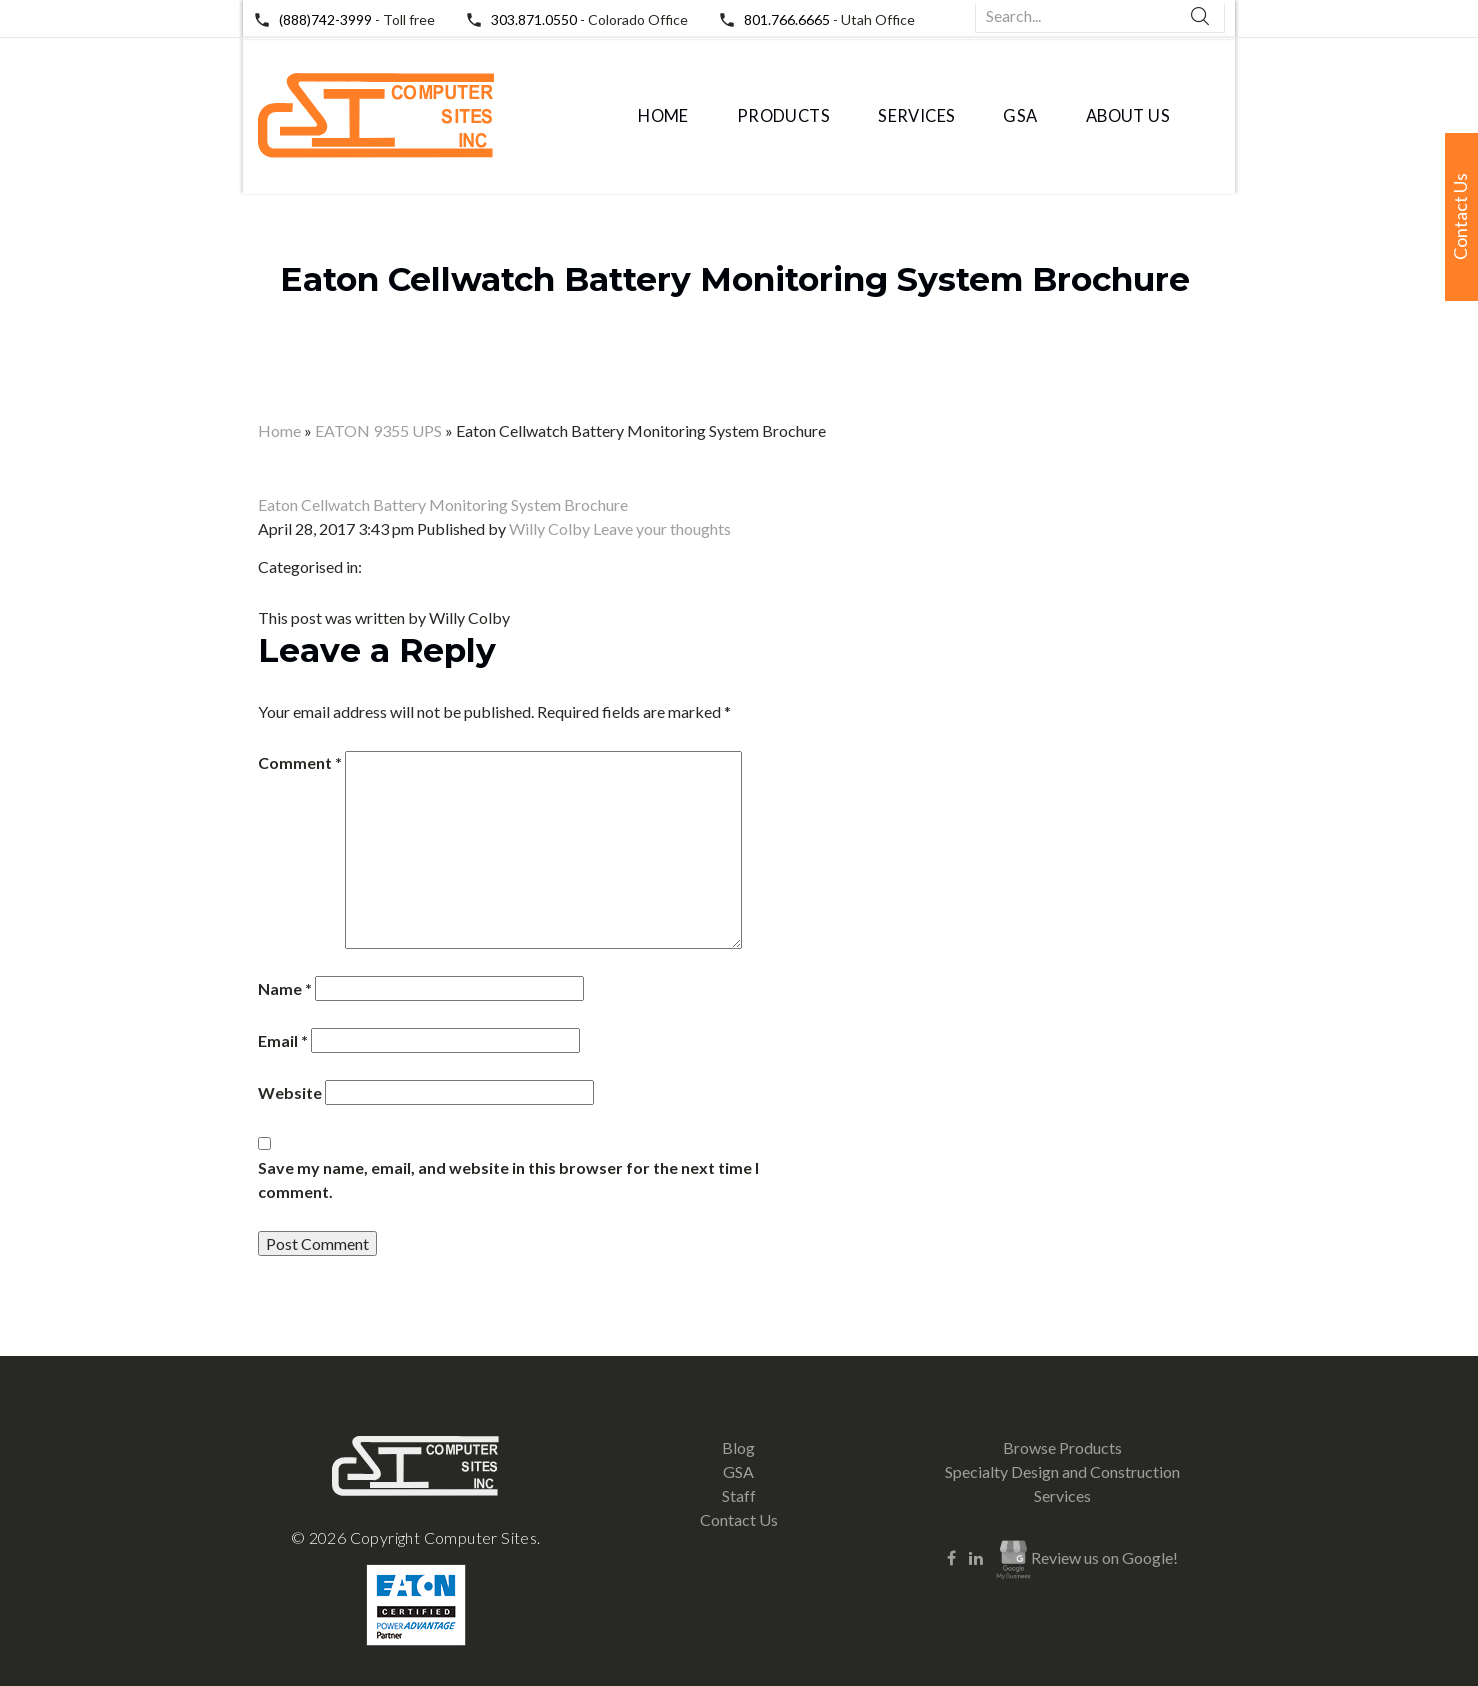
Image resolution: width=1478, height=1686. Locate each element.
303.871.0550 (534, 19)
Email (283, 1040)
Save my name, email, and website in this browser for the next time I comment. (508, 1179)
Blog (738, 1447)
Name (285, 988)
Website (290, 1092)
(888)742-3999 (325, 19)
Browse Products (1062, 1447)
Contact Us (739, 1519)
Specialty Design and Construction (1062, 1471)
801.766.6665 (787, 19)
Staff (739, 1495)
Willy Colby (549, 528)
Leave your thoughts (662, 528)
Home (663, 116)
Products (783, 116)
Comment (300, 762)
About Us (1128, 116)
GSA (1020, 116)
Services (916, 116)
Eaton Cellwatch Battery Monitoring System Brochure (735, 279)
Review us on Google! (1087, 1560)
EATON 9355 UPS (378, 430)
